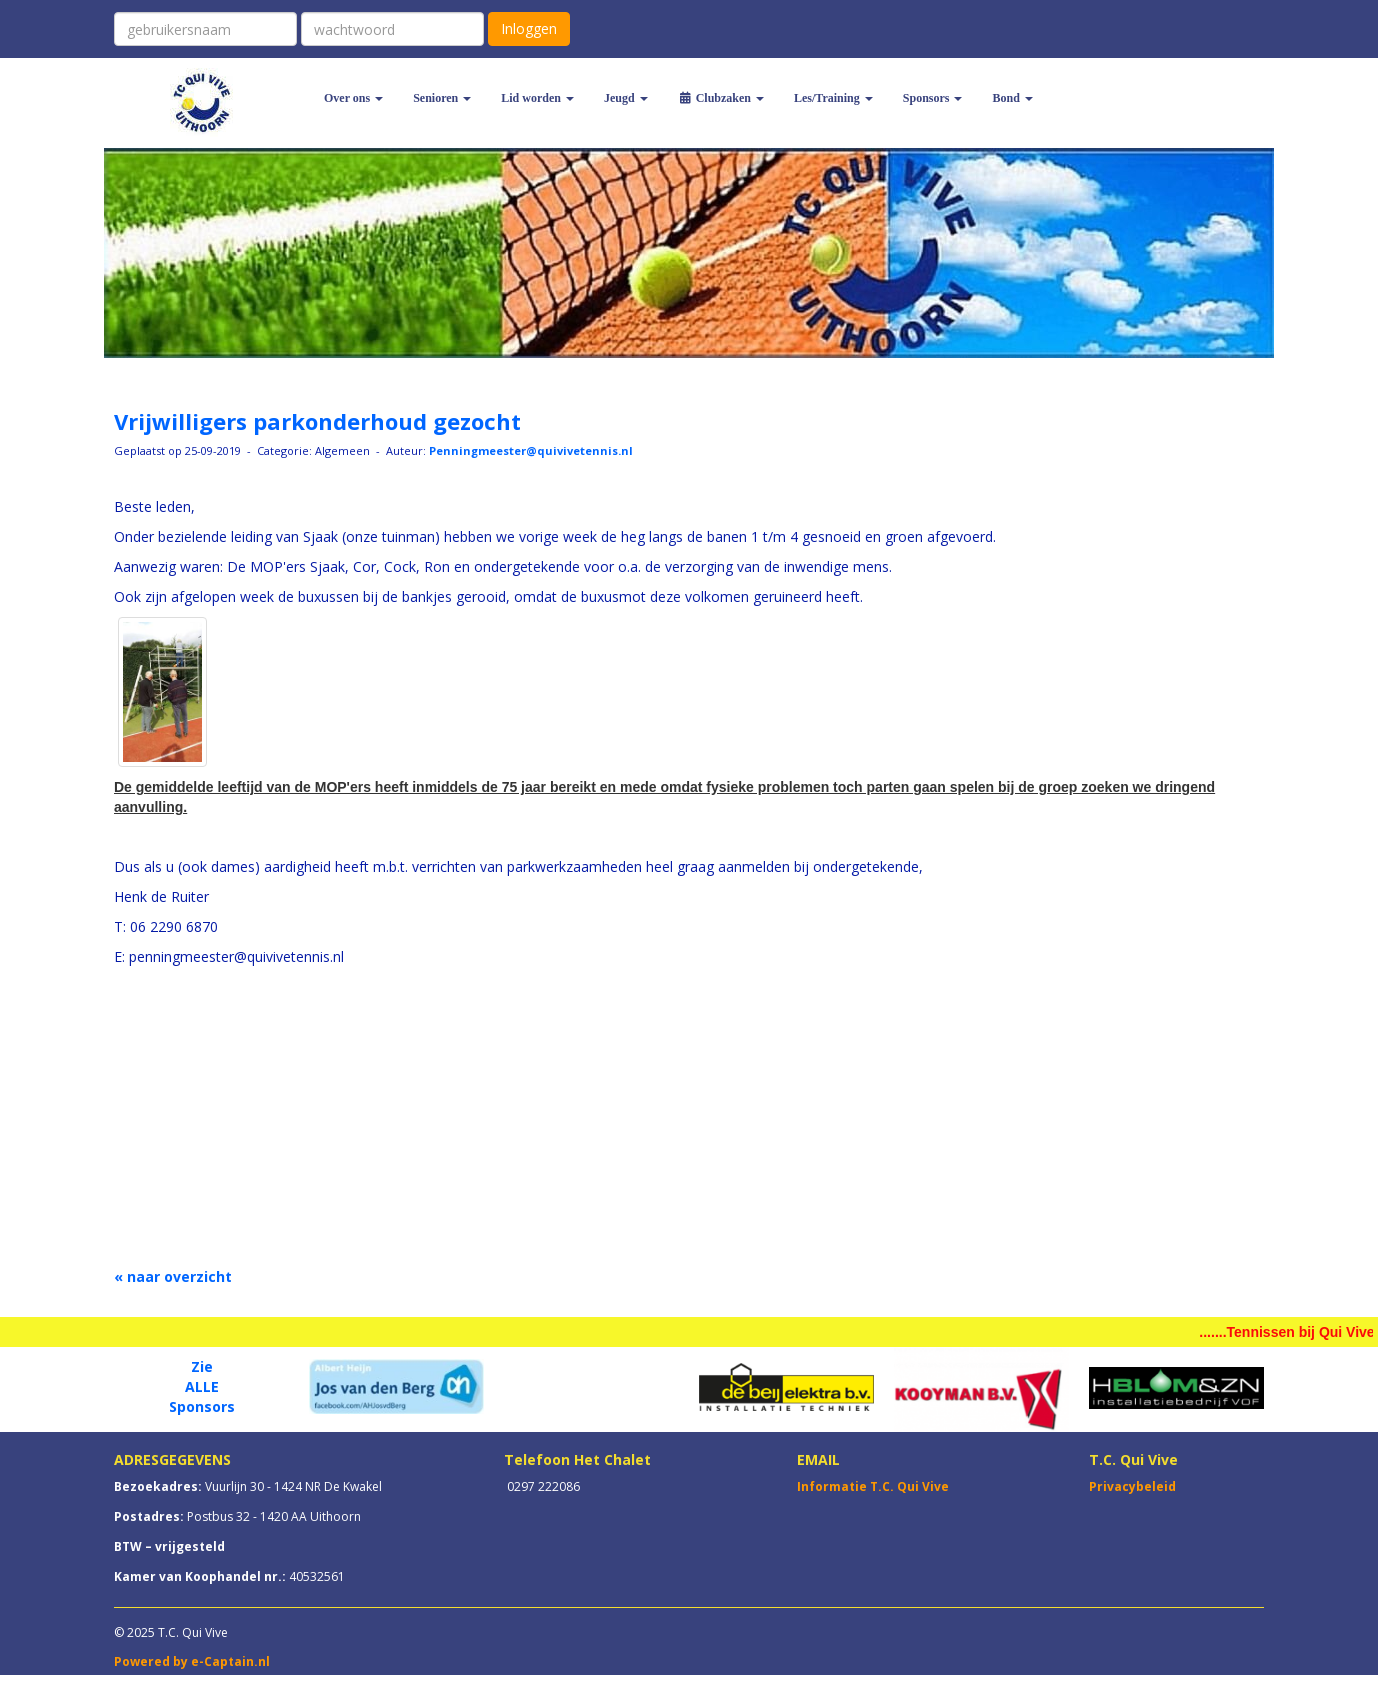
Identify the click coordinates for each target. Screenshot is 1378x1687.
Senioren (442, 98)
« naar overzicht (173, 1276)
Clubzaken (721, 98)
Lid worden (537, 98)
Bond (1012, 98)
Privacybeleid (1132, 1486)
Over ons (353, 98)
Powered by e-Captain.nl (192, 1661)
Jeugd (626, 98)
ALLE (202, 1386)
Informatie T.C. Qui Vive (873, 1486)
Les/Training (833, 98)
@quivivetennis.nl (531, 450)
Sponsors (933, 98)
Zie (202, 1366)
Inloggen (529, 28)
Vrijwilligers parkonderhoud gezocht (317, 421)
